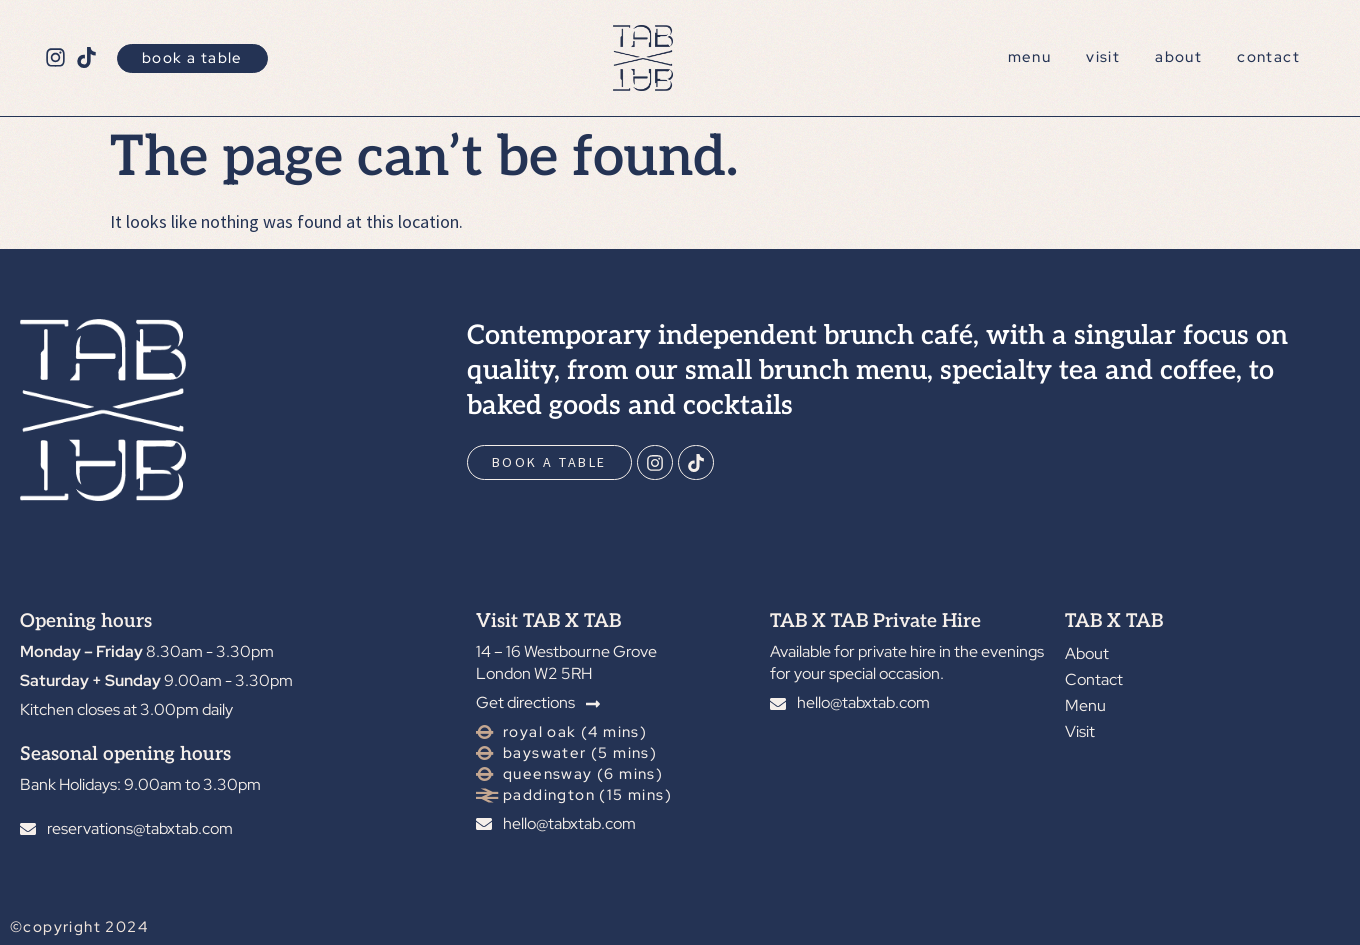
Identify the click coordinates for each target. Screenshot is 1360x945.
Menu (1030, 57)
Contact (1268, 57)
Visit (1103, 57)
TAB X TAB (1114, 621)
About (1178, 57)
